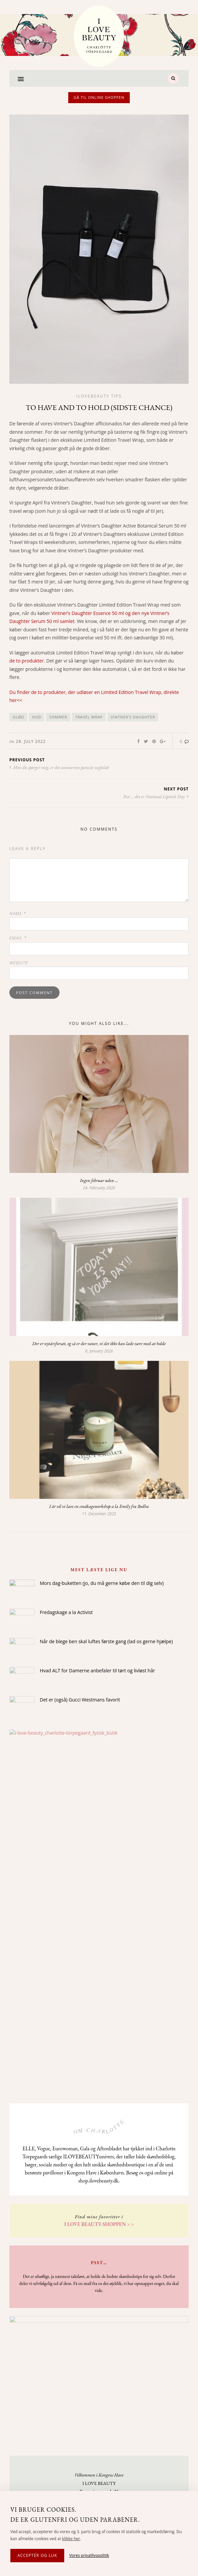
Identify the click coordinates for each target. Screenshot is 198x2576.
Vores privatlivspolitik (89, 2555)
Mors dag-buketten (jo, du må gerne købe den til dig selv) (102, 1583)
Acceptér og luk (37, 2555)
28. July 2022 (31, 741)
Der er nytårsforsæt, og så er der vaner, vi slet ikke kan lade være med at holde (99, 1343)
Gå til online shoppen (99, 97)
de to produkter (26, 660)
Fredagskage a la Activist (66, 1612)
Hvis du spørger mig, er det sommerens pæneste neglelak (59, 767)
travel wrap (89, 716)
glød (18, 716)
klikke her (71, 2539)
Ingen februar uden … (99, 1180)
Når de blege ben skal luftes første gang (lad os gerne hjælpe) (106, 1641)
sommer (58, 716)
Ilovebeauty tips (99, 396)
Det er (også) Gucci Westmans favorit (80, 1699)
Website (18, 963)
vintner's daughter (133, 716)
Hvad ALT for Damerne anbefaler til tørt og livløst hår (97, 1670)
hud (36, 716)
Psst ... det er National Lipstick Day (156, 796)
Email (18, 938)
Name (17, 913)
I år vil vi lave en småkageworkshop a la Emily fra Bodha (99, 1506)
